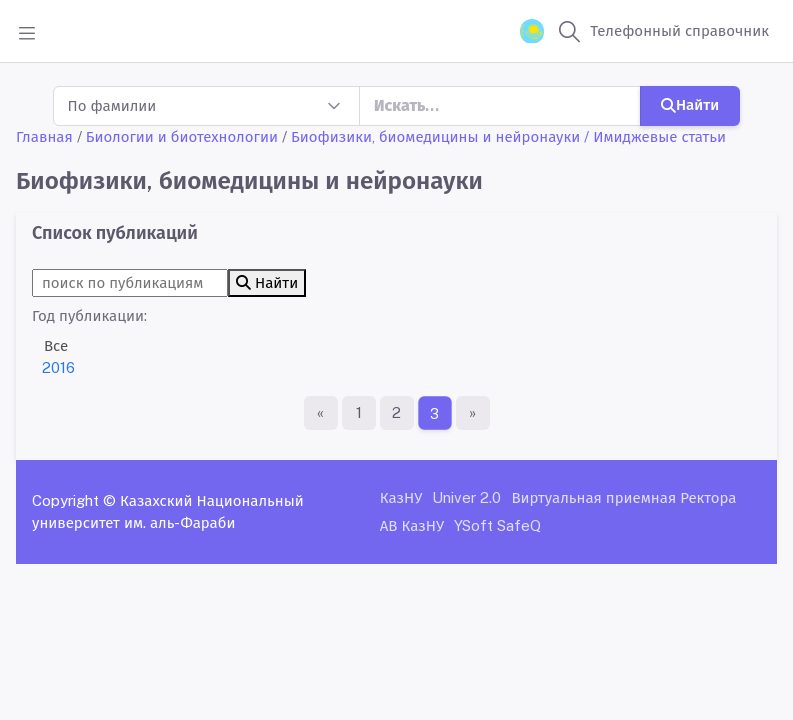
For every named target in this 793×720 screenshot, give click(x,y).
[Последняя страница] (473, 413)
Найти (690, 104)
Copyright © (74, 500)
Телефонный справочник (679, 30)
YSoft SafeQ (497, 525)
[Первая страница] (321, 413)
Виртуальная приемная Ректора (623, 497)
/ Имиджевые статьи (655, 136)
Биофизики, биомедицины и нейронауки (435, 136)
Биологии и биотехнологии (182, 136)
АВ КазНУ (412, 525)
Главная (44, 136)
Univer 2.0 (466, 497)
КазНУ (401, 497)
